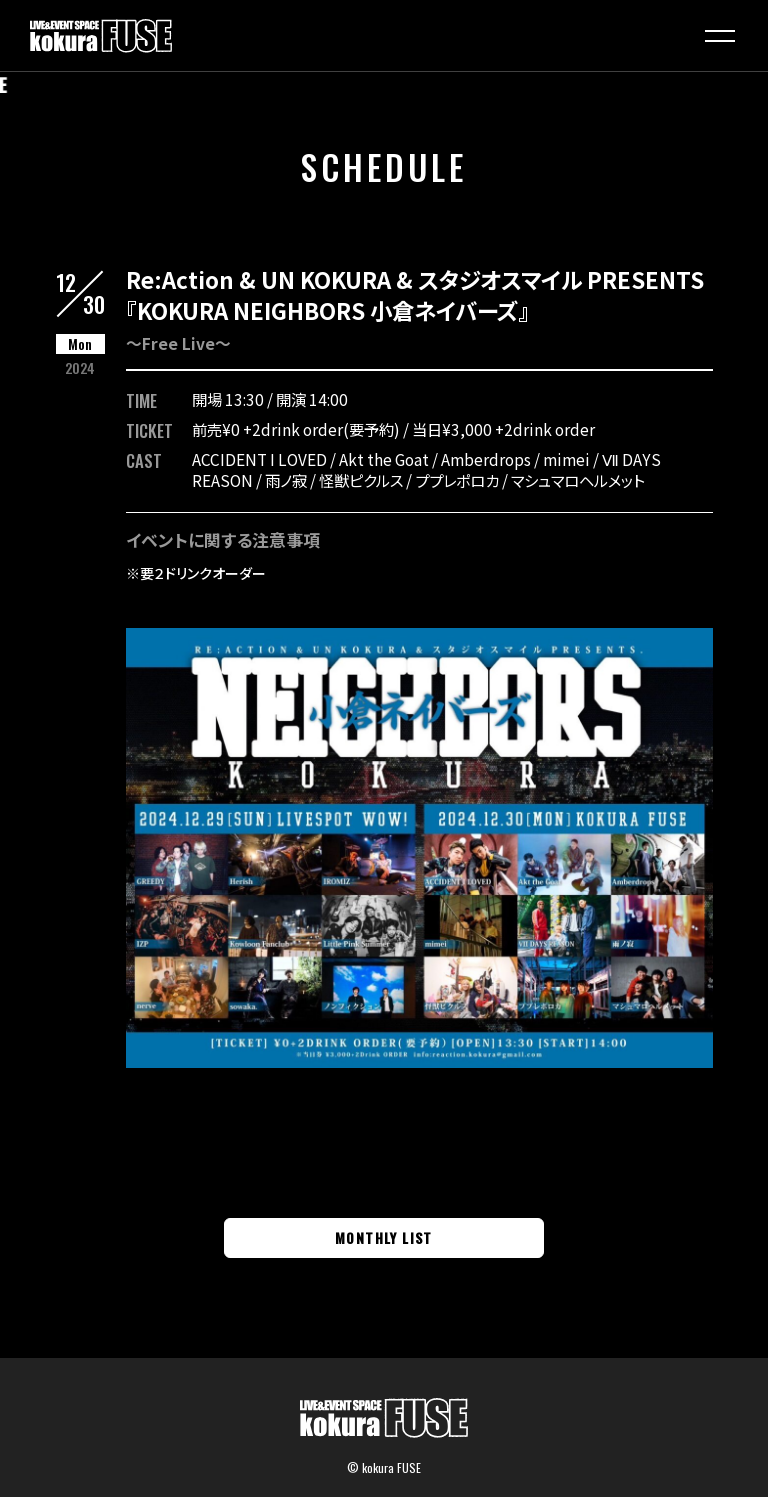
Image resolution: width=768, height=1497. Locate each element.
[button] (720, 36)
